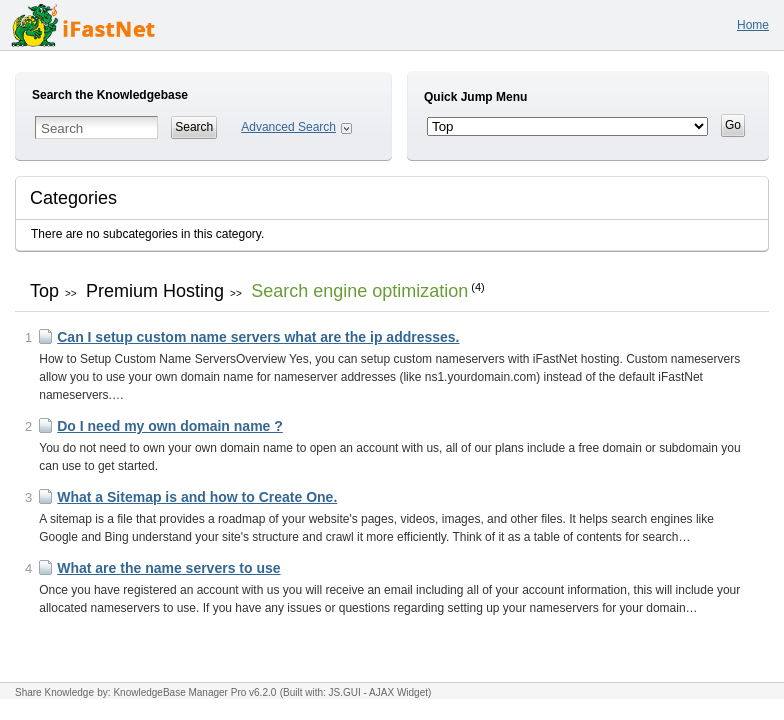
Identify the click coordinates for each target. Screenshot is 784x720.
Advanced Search (288, 127)
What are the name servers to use (168, 568)
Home (753, 25)
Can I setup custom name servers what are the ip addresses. (258, 337)
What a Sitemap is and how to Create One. (197, 497)
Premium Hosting (155, 291)
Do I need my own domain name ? (170, 426)
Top (44, 291)
